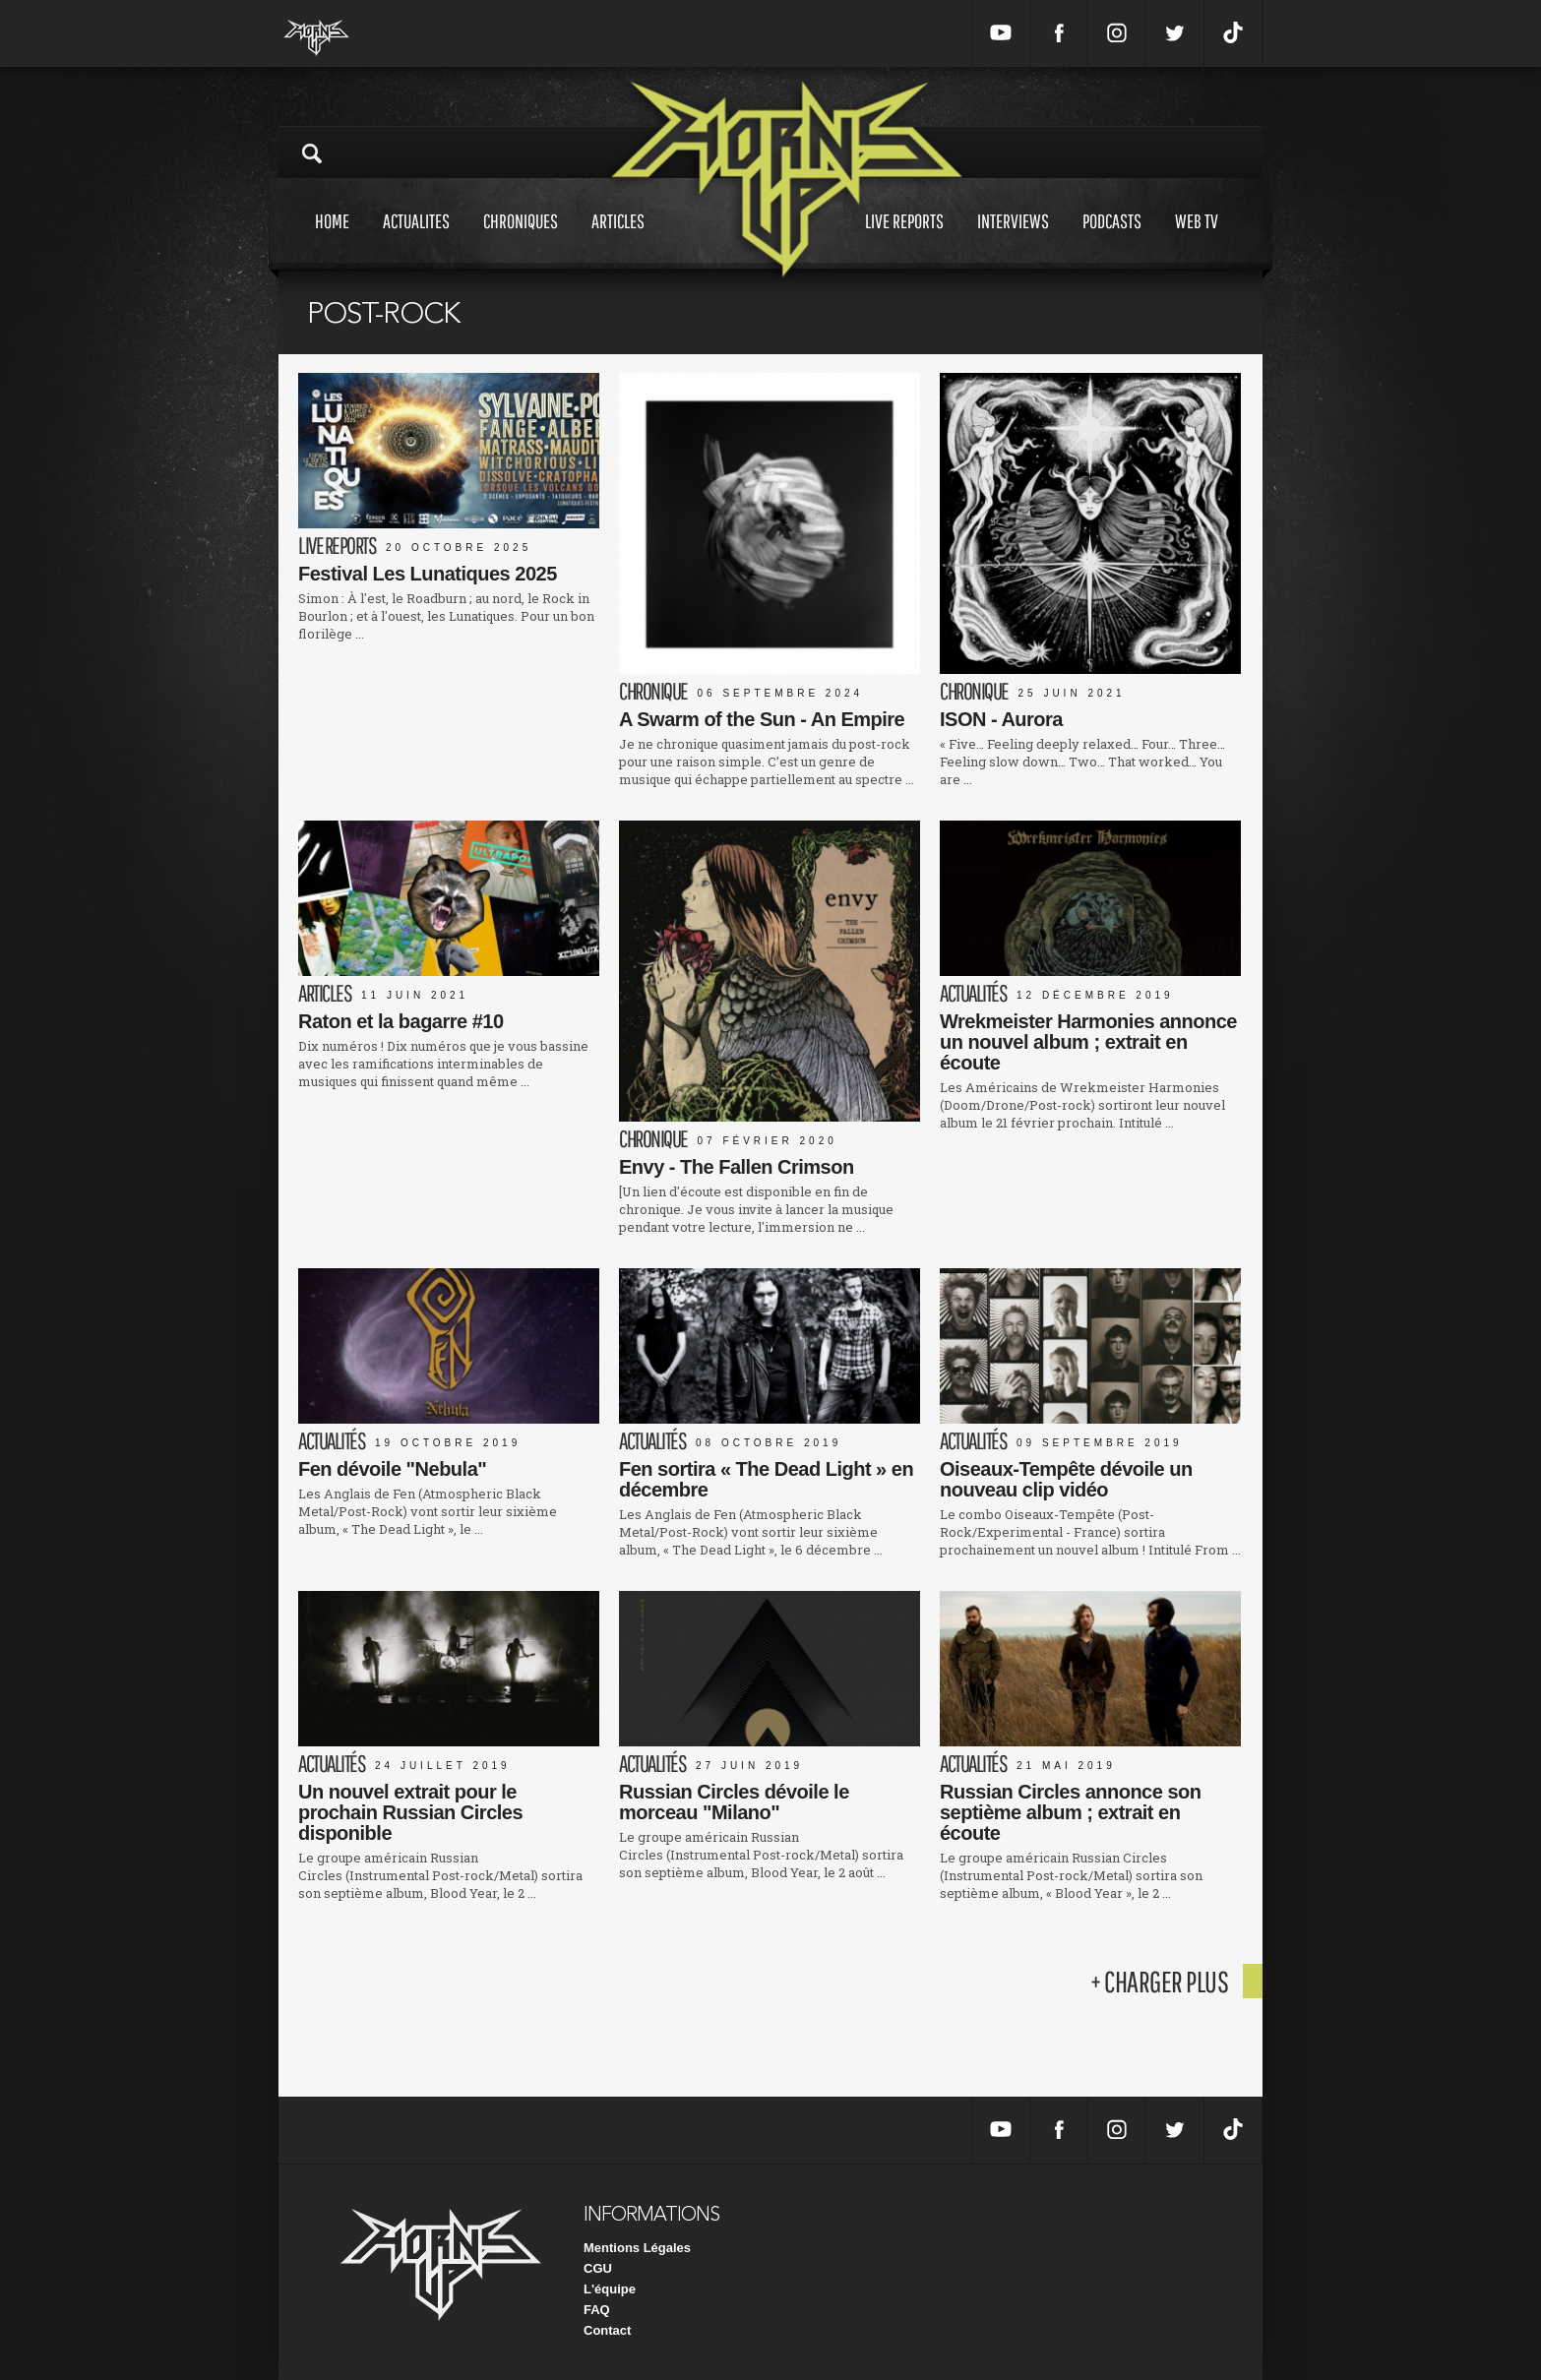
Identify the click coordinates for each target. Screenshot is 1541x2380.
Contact (607, 2330)
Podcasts (1112, 240)
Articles (618, 240)
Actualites (416, 240)
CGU (598, 2268)
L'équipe (610, 2289)
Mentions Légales (637, 2247)
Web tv (1196, 240)
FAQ (597, 2309)
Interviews (1013, 240)
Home (332, 240)
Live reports (904, 240)
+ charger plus (1159, 1981)
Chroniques (520, 240)
